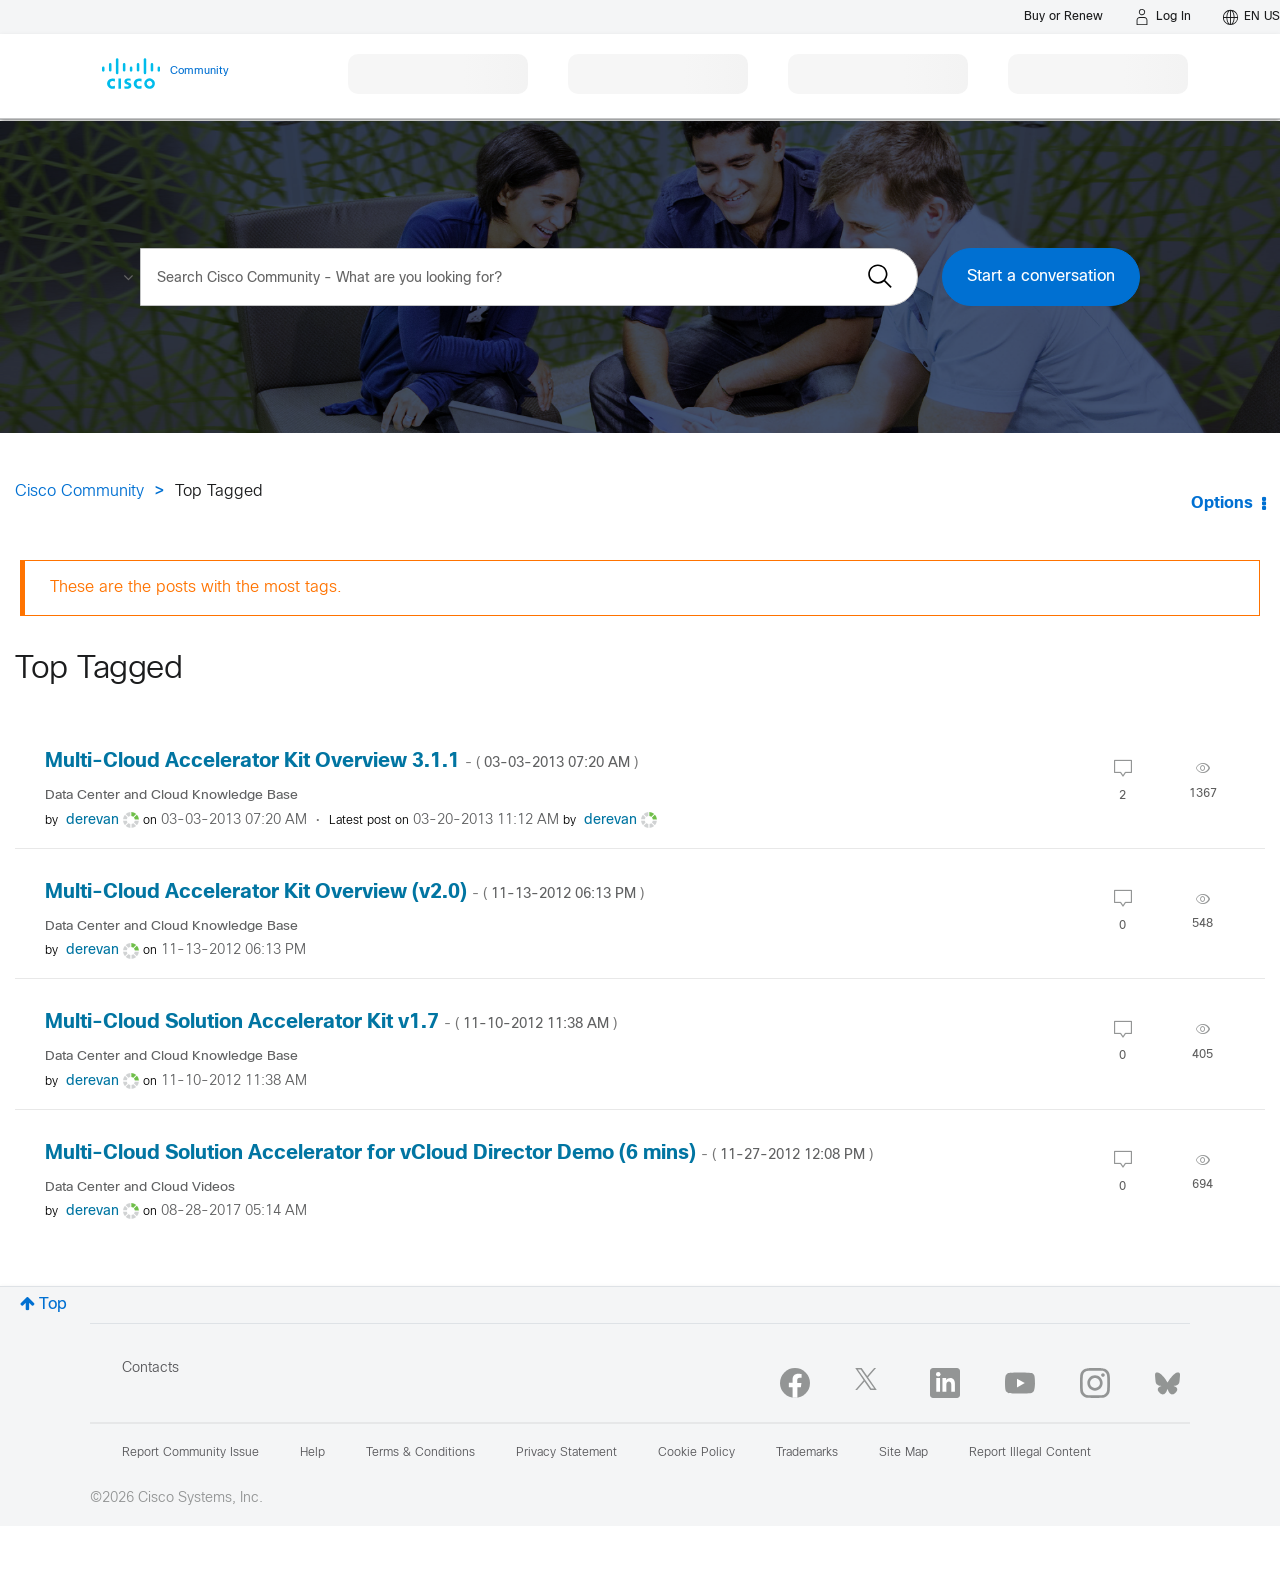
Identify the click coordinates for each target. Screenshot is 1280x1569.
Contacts (150, 1368)
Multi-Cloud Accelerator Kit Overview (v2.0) (344, 892)
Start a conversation (1041, 276)
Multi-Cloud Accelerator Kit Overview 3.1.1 (341, 761)
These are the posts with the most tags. (196, 587)
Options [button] (1222, 503)
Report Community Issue (190, 1453)
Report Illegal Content (1030, 1453)
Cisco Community (79, 491)
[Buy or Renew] (1063, 16)
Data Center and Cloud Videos (140, 1187)
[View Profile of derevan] (92, 820)
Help (312, 1453)
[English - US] (1251, 17)
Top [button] (53, 1304)
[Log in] (1163, 17)
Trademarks (807, 1453)
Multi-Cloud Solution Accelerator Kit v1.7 (331, 1022)
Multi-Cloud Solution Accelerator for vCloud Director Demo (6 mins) (459, 1153)
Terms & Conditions (420, 1453)
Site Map (903, 1453)
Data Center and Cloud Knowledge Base (171, 795)
